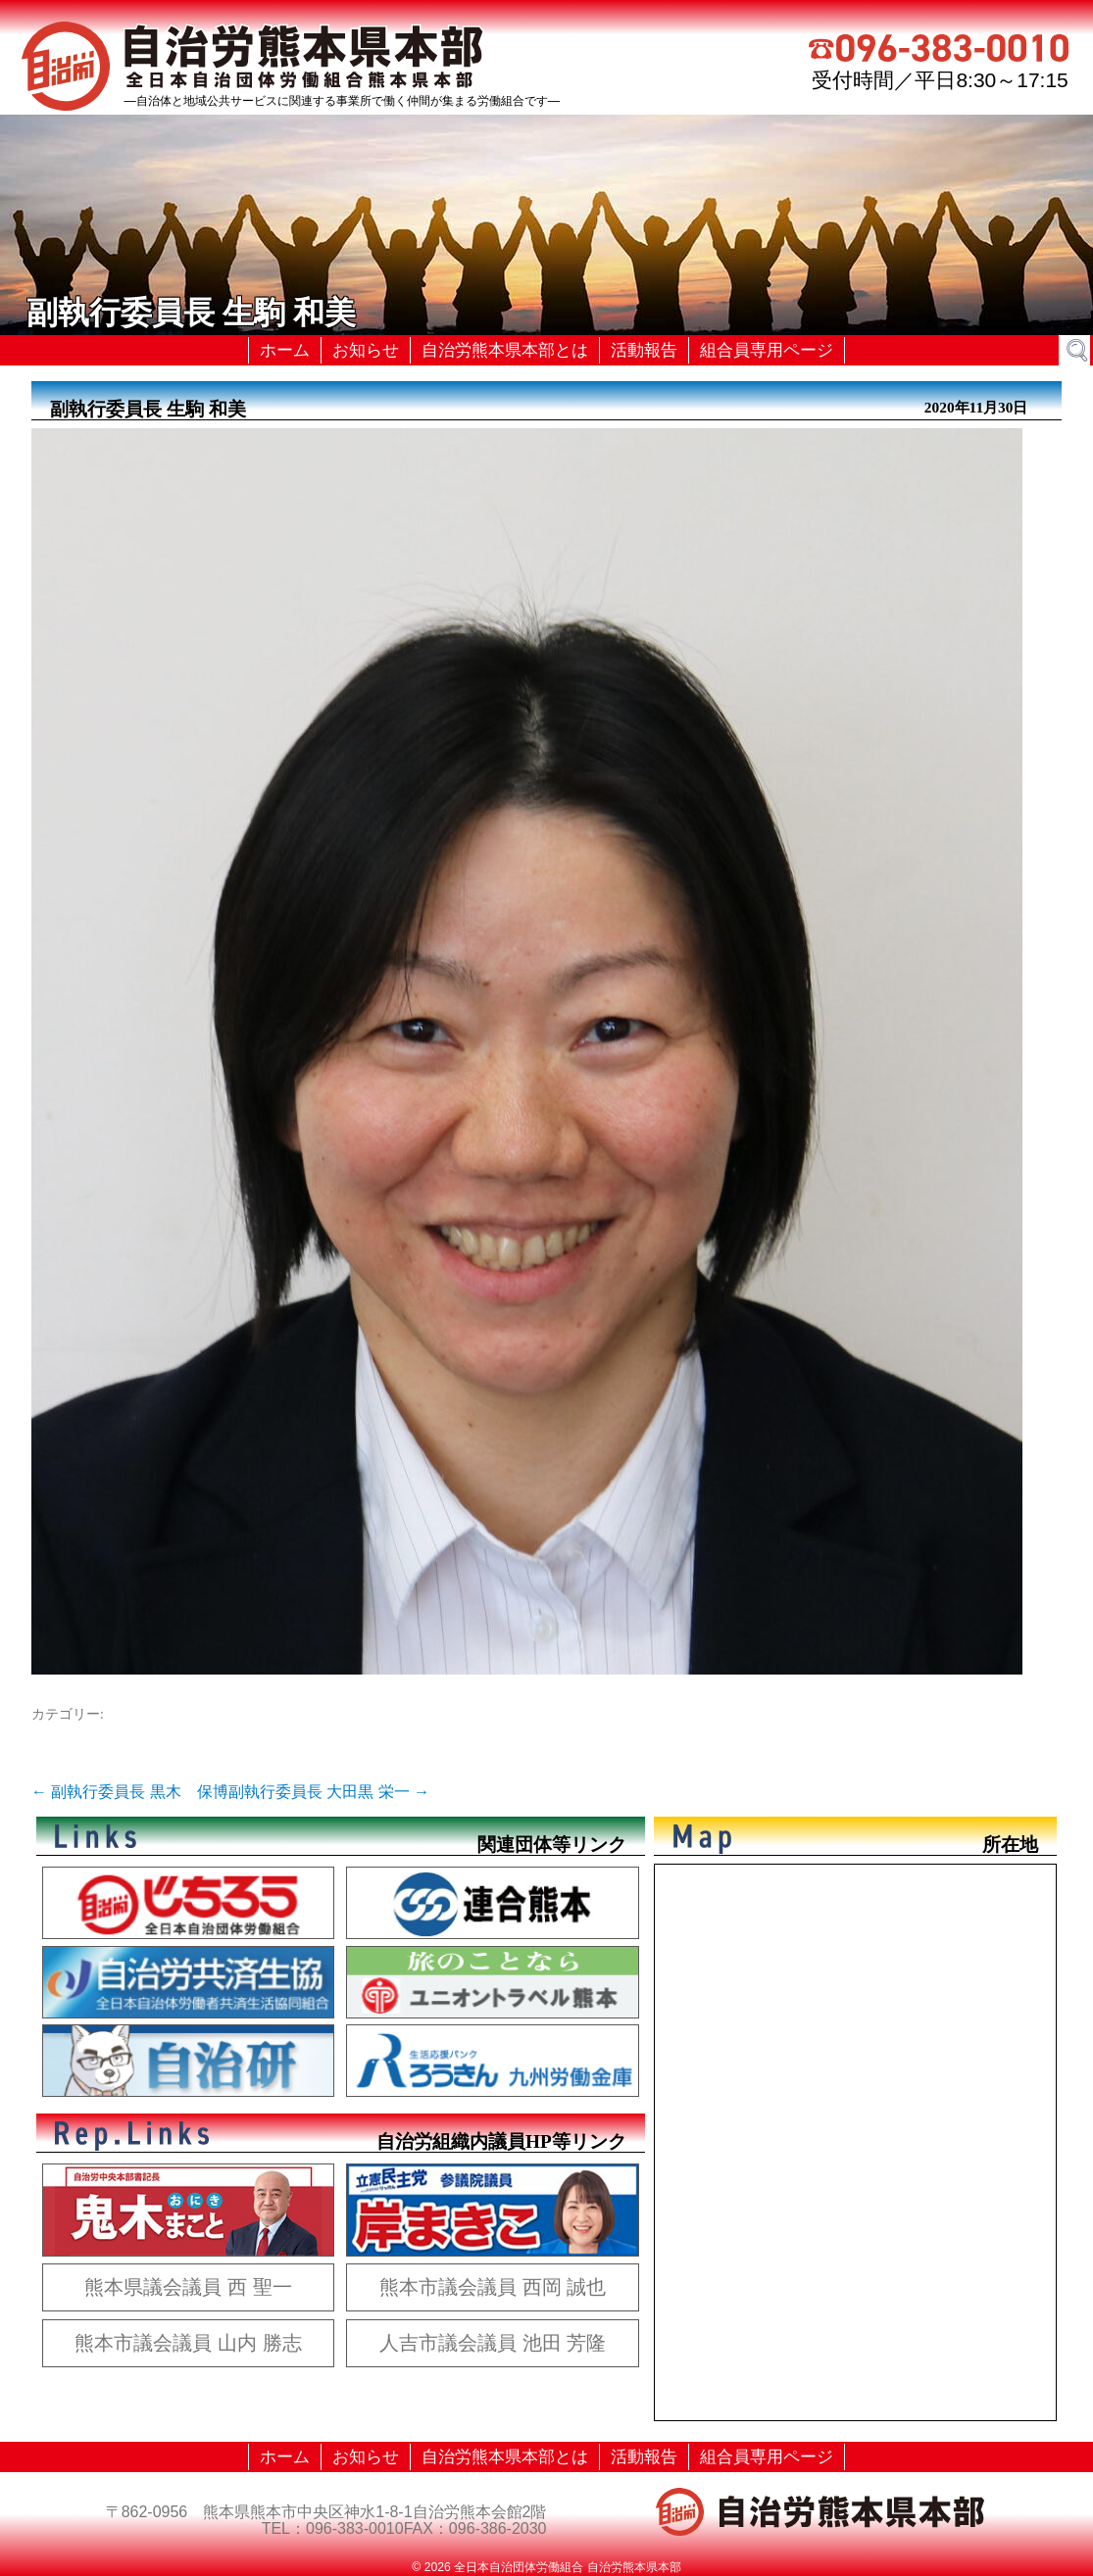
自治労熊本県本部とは (505, 350)
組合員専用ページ (766, 350)
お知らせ (365, 350)
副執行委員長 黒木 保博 (129, 1791)
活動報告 (644, 350)
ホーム (285, 350)
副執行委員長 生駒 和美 (148, 409)
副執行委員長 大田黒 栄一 (328, 1791)
